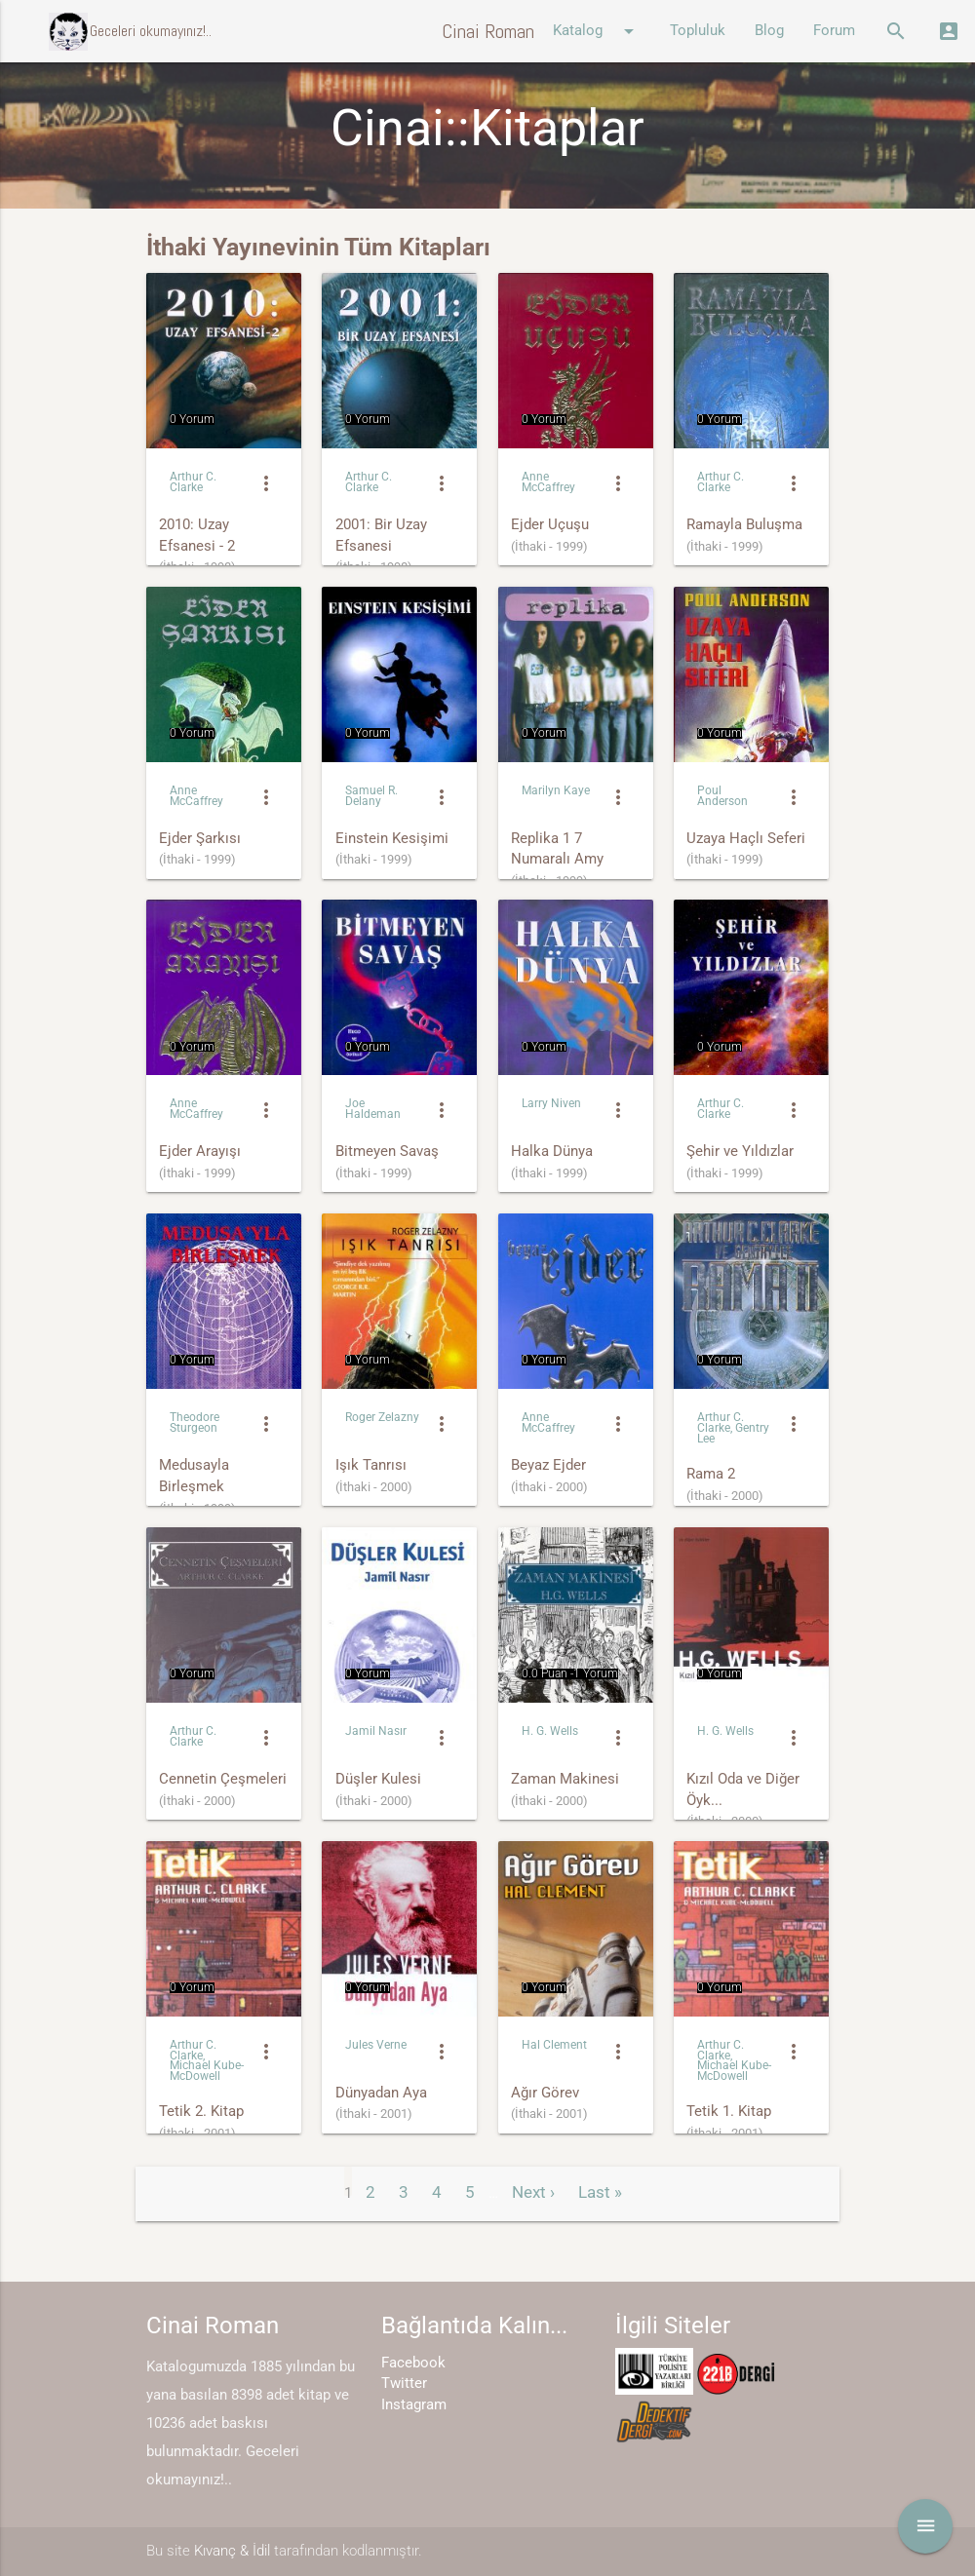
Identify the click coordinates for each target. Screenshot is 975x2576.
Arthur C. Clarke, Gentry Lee (733, 1427)
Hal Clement (554, 2045)
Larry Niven (551, 1103)
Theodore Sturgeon (194, 1422)
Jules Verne (376, 2045)
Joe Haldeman (373, 1108)
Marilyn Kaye (556, 790)
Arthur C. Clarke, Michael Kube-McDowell (207, 2061)
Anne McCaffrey (548, 482)
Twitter (404, 2383)
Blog (769, 30)
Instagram (414, 2405)
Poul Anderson (722, 796)
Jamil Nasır (376, 1731)
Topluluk (697, 30)
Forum (834, 30)
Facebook (413, 2363)
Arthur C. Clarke (193, 482)
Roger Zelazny (382, 1417)
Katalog (597, 31)
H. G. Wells (550, 1731)
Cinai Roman (488, 31)
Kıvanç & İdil (232, 2551)
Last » (600, 2192)
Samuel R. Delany (371, 796)
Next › (533, 2192)
